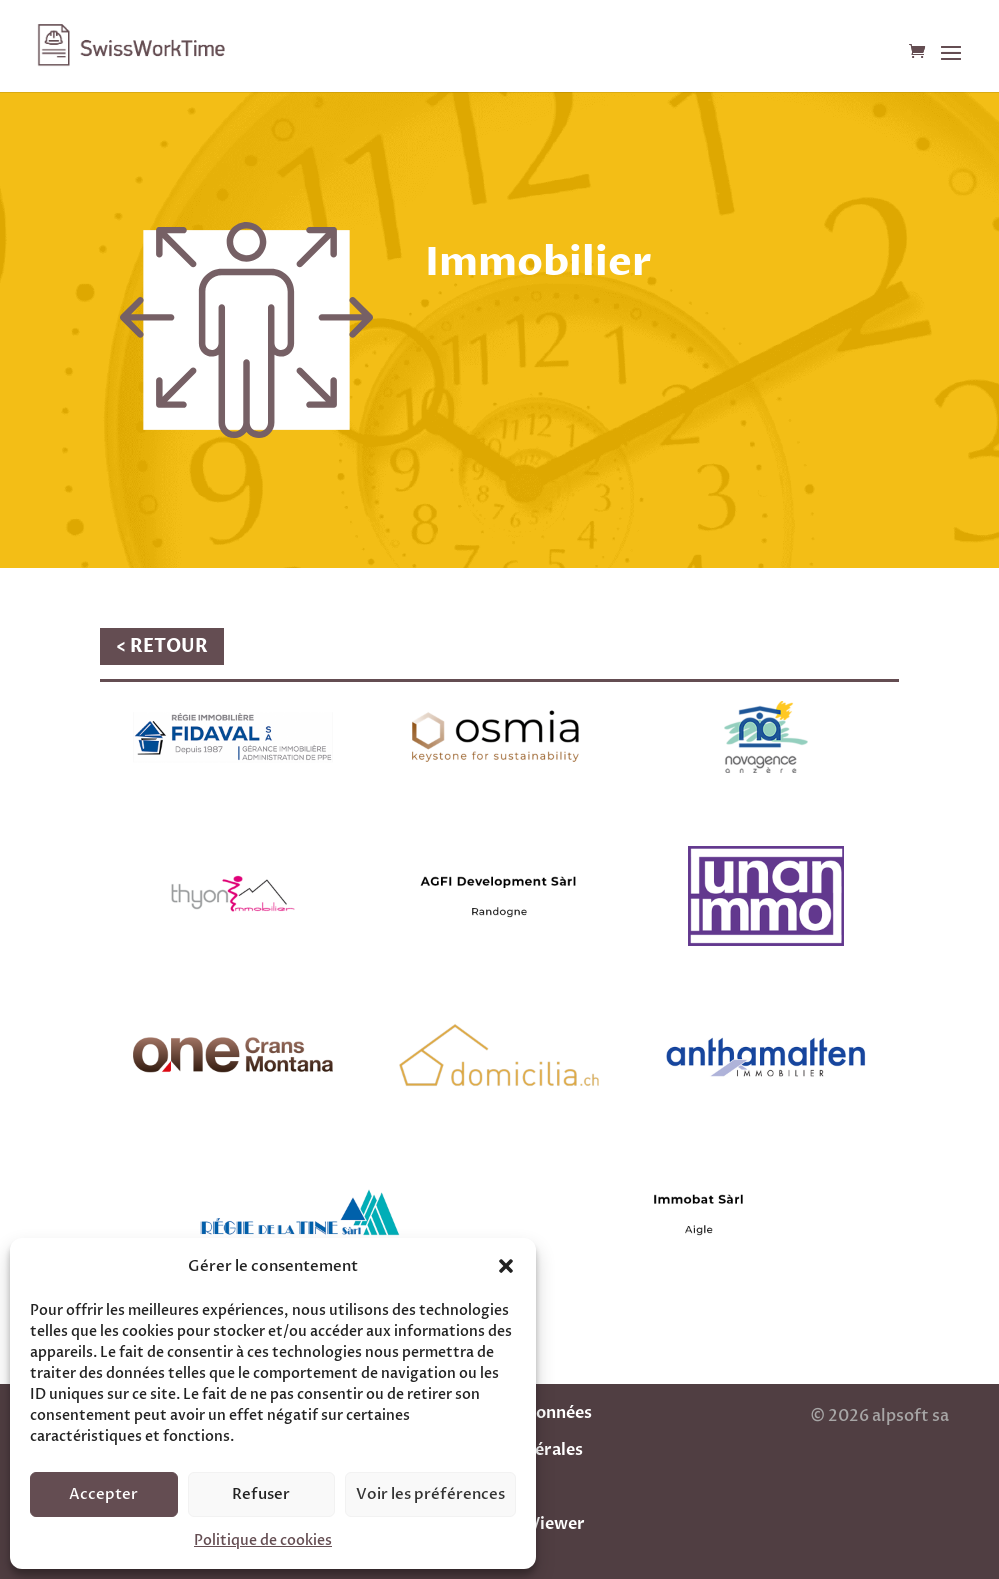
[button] (506, 1266)
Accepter (103, 1494)
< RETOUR (162, 646)
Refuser (261, 1494)
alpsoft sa (909, 1416)
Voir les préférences (430, 1494)
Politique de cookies (263, 1540)
